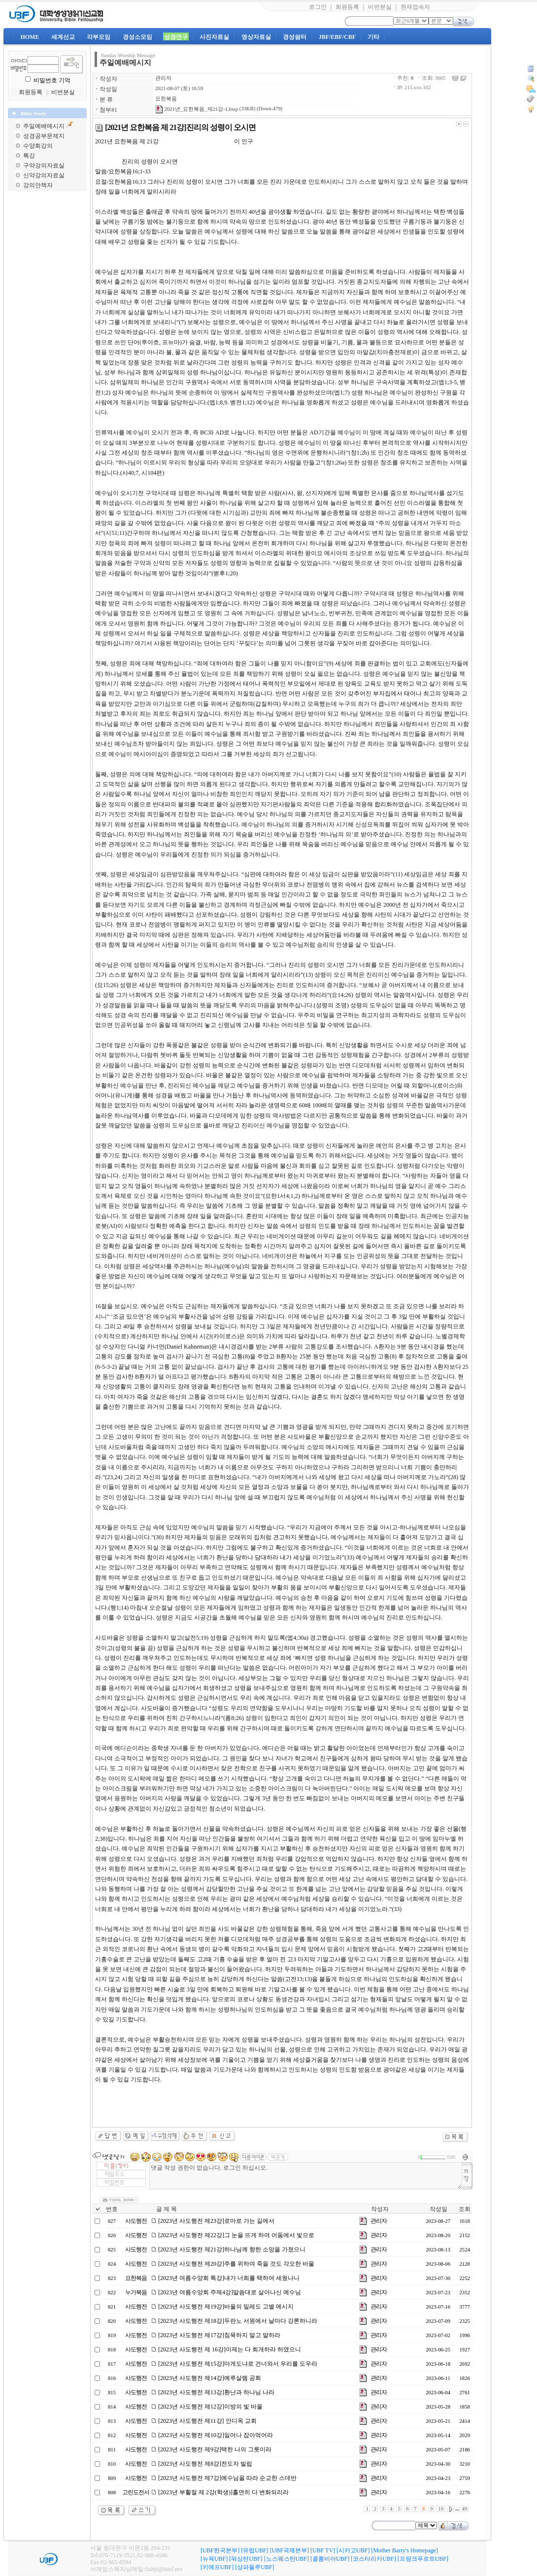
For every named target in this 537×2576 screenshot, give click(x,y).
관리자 (163, 78)
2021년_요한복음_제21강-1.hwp (196, 109)
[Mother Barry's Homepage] (404, 2550)
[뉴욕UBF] (214, 2558)
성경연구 (176, 36)
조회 (464, 2209)
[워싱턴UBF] (245, 2558)
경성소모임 (137, 36)
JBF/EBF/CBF (337, 36)
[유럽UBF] (254, 2550)
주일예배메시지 (44, 126)
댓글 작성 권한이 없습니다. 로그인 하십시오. (305, 2175)
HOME (29, 36)
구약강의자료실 (44, 165)
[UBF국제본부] (289, 2550)
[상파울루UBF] (254, 2567)
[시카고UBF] (352, 2550)
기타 (373, 36)
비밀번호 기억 (52, 80)
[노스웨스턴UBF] (286, 2558)
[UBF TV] (322, 2550)
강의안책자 (38, 185)
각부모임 (98, 36)
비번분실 (380, 6)
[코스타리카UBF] (373, 2558)
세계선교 (63, 36)
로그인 (318, 6)
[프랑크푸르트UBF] (423, 2558)
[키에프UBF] (217, 2567)
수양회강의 (38, 145)
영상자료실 (256, 36)
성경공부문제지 (44, 135)
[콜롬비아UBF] (329, 2558)
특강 (29, 155)
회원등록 (347, 6)
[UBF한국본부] (220, 2550)
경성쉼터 (294, 36)
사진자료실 (214, 36)
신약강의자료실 (44, 175)
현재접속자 (415, 6)
